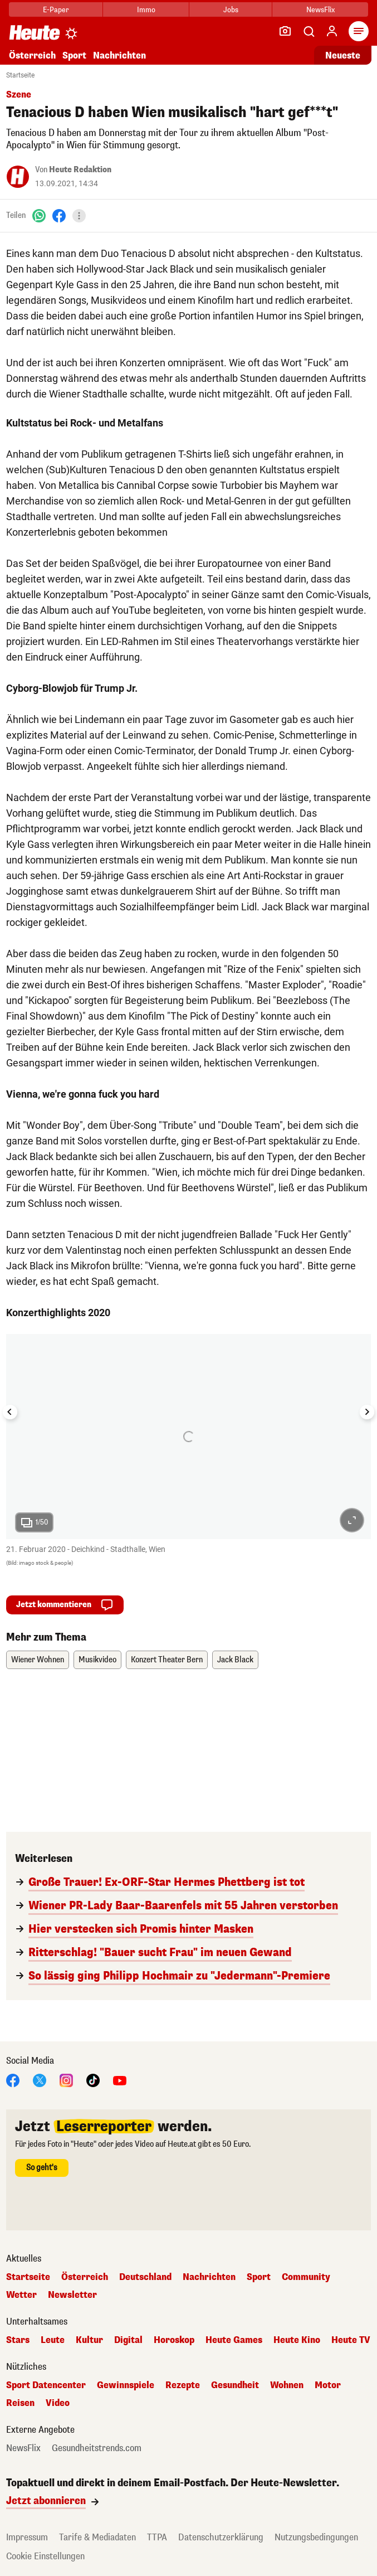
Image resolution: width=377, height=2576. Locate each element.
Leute (53, 2340)
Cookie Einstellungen (45, 2556)
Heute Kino (296, 2340)
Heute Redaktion (80, 169)
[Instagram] (66, 2080)
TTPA (157, 2537)
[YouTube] (119, 2080)
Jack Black (235, 1660)
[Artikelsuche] (308, 31)
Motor (328, 2385)
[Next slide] (367, 1412)
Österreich (32, 55)
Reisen (20, 2403)
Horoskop (174, 2340)
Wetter (21, 2295)
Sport (74, 55)
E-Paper (56, 9)
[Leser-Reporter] (285, 31)
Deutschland (145, 2277)
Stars (18, 2340)
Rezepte (182, 2385)
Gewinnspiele (125, 2385)
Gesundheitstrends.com (96, 2448)
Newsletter (72, 2295)
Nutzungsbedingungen (316, 2537)
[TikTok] (93, 2080)
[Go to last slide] (10, 1412)
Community (306, 2277)
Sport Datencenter (46, 2385)
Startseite (20, 75)
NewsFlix (320, 9)
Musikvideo (97, 1660)
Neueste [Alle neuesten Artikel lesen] (342, 55)
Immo (146, 9)
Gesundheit (235, 2385)
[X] (39, 2080)
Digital (128, 2340)
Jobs (230, 9)
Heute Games (233, 2340)
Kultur (89, 2340)
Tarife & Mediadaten (97, 2537)
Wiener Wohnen (37, 1660)
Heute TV (350, 2340)
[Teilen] (79, 215)
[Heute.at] (34, 32)
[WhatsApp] (39, 215)
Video (58, 2403)
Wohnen (286, 2385)
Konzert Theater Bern (167, 1660)
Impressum (27, 2537)
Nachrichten (119, 55)
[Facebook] (59, 215)
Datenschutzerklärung (220, 2537)
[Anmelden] (332, 31)
